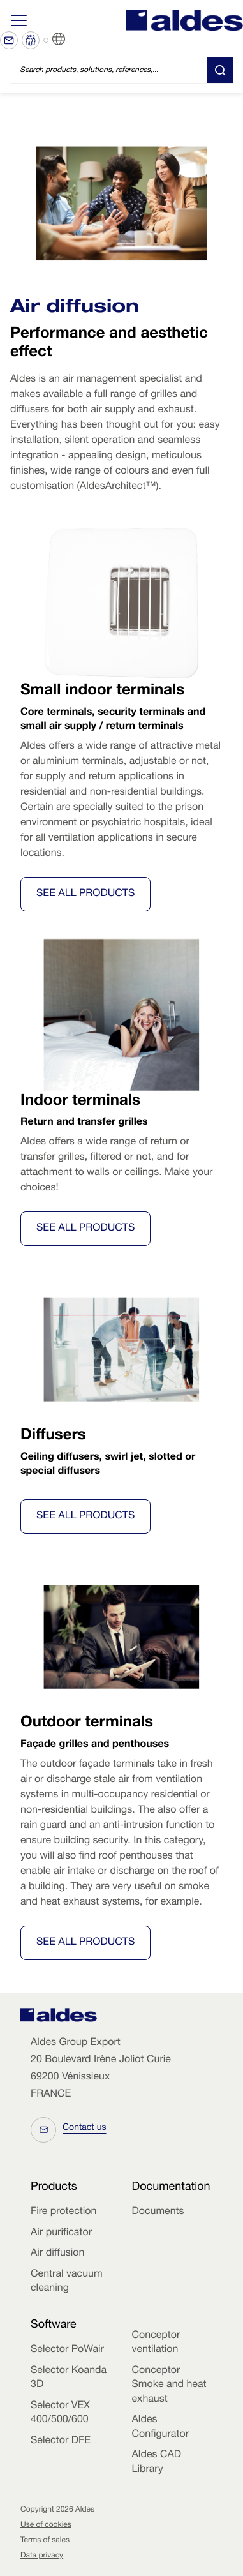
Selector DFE (61, 2441)
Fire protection (63, 2212)
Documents (158, 2212)
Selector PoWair (67, 2350)
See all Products (85, 894)
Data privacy (41, 2556)
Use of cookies (45, 2525)
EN (74, 39)
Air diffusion (57, 2254)
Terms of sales (45, 2541)
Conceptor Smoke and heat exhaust (169, 2385)
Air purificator (61, 2233)
